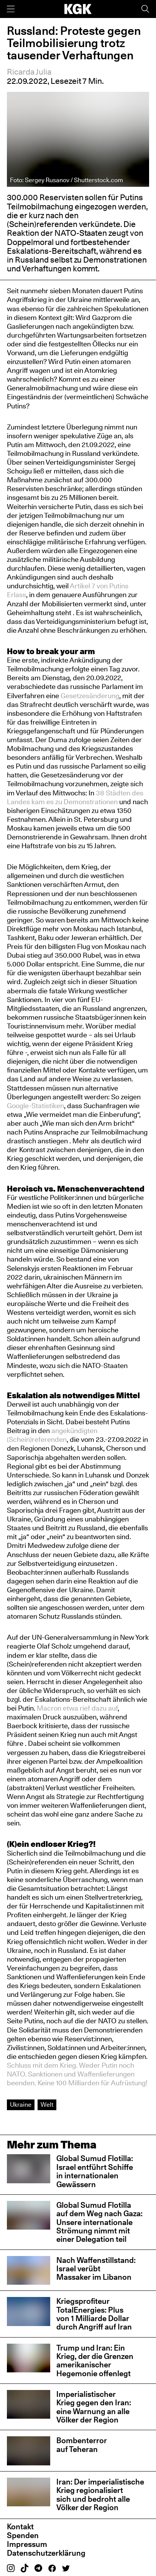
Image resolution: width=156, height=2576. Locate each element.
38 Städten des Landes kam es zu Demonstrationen (75, 797)
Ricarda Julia (29, 72)
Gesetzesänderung (90, 695)
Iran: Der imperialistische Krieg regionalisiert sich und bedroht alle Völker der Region (100, 2494)
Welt (47, 2104)
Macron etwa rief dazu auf (77, 1708)
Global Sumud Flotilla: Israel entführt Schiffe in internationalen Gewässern (94, 2171)
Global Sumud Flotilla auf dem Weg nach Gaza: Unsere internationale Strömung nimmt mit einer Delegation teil (99, 2222)
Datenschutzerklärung (46, 2553)
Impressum (27, 2544)
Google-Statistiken (35, 1105)
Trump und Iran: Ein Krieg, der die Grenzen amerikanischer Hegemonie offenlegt (94, 2360)
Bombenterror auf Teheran (81, 2445)
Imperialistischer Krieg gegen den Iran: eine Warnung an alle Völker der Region (93, 2406)
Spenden (23, 2535)
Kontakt (20, 2526)
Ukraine (20, 2104)
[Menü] (11, 9)
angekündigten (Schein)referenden (52, 1434)
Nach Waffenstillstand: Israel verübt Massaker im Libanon (96, 2268)
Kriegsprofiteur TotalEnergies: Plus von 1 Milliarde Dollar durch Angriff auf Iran (94, 2313)
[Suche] (145, 9)
